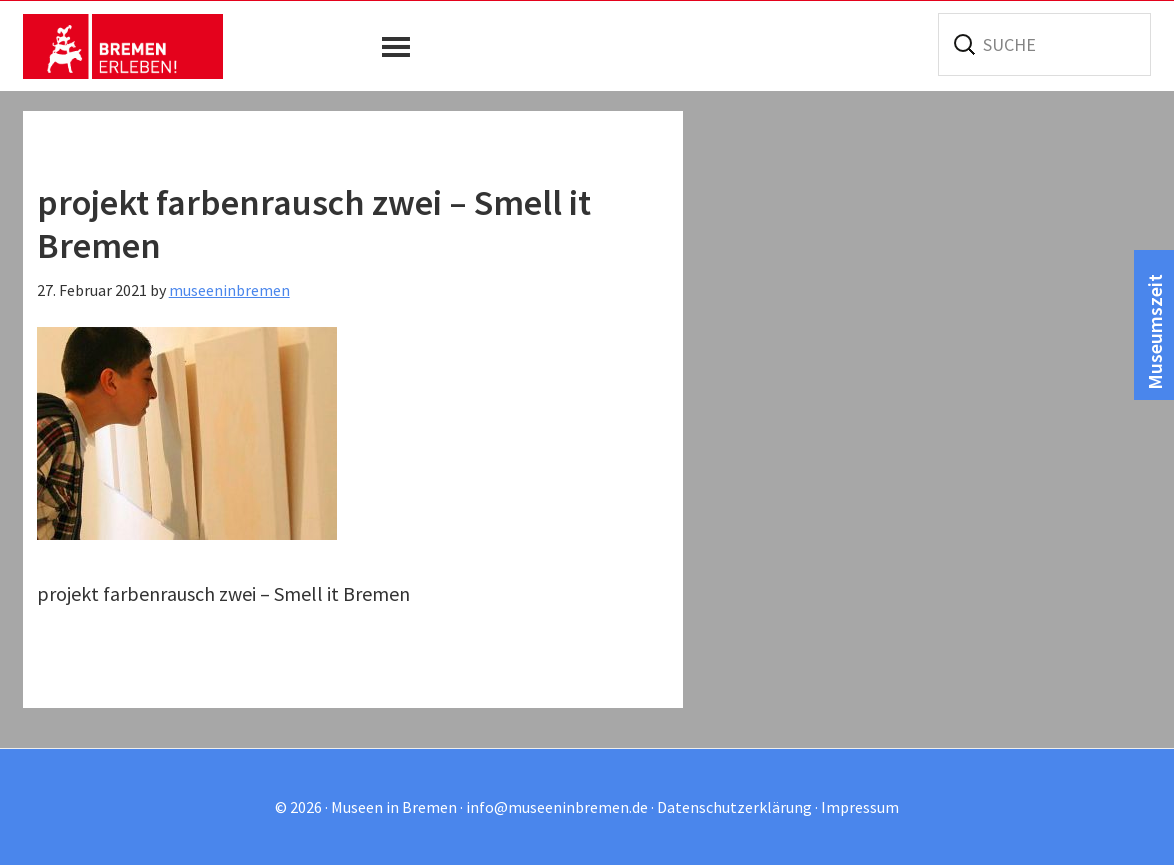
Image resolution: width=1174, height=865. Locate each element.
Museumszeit (1154, 332)
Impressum (860, 807)
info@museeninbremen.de (557, 807)
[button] (401, 47)
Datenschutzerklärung (734, 807)
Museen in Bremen (123, 46)
